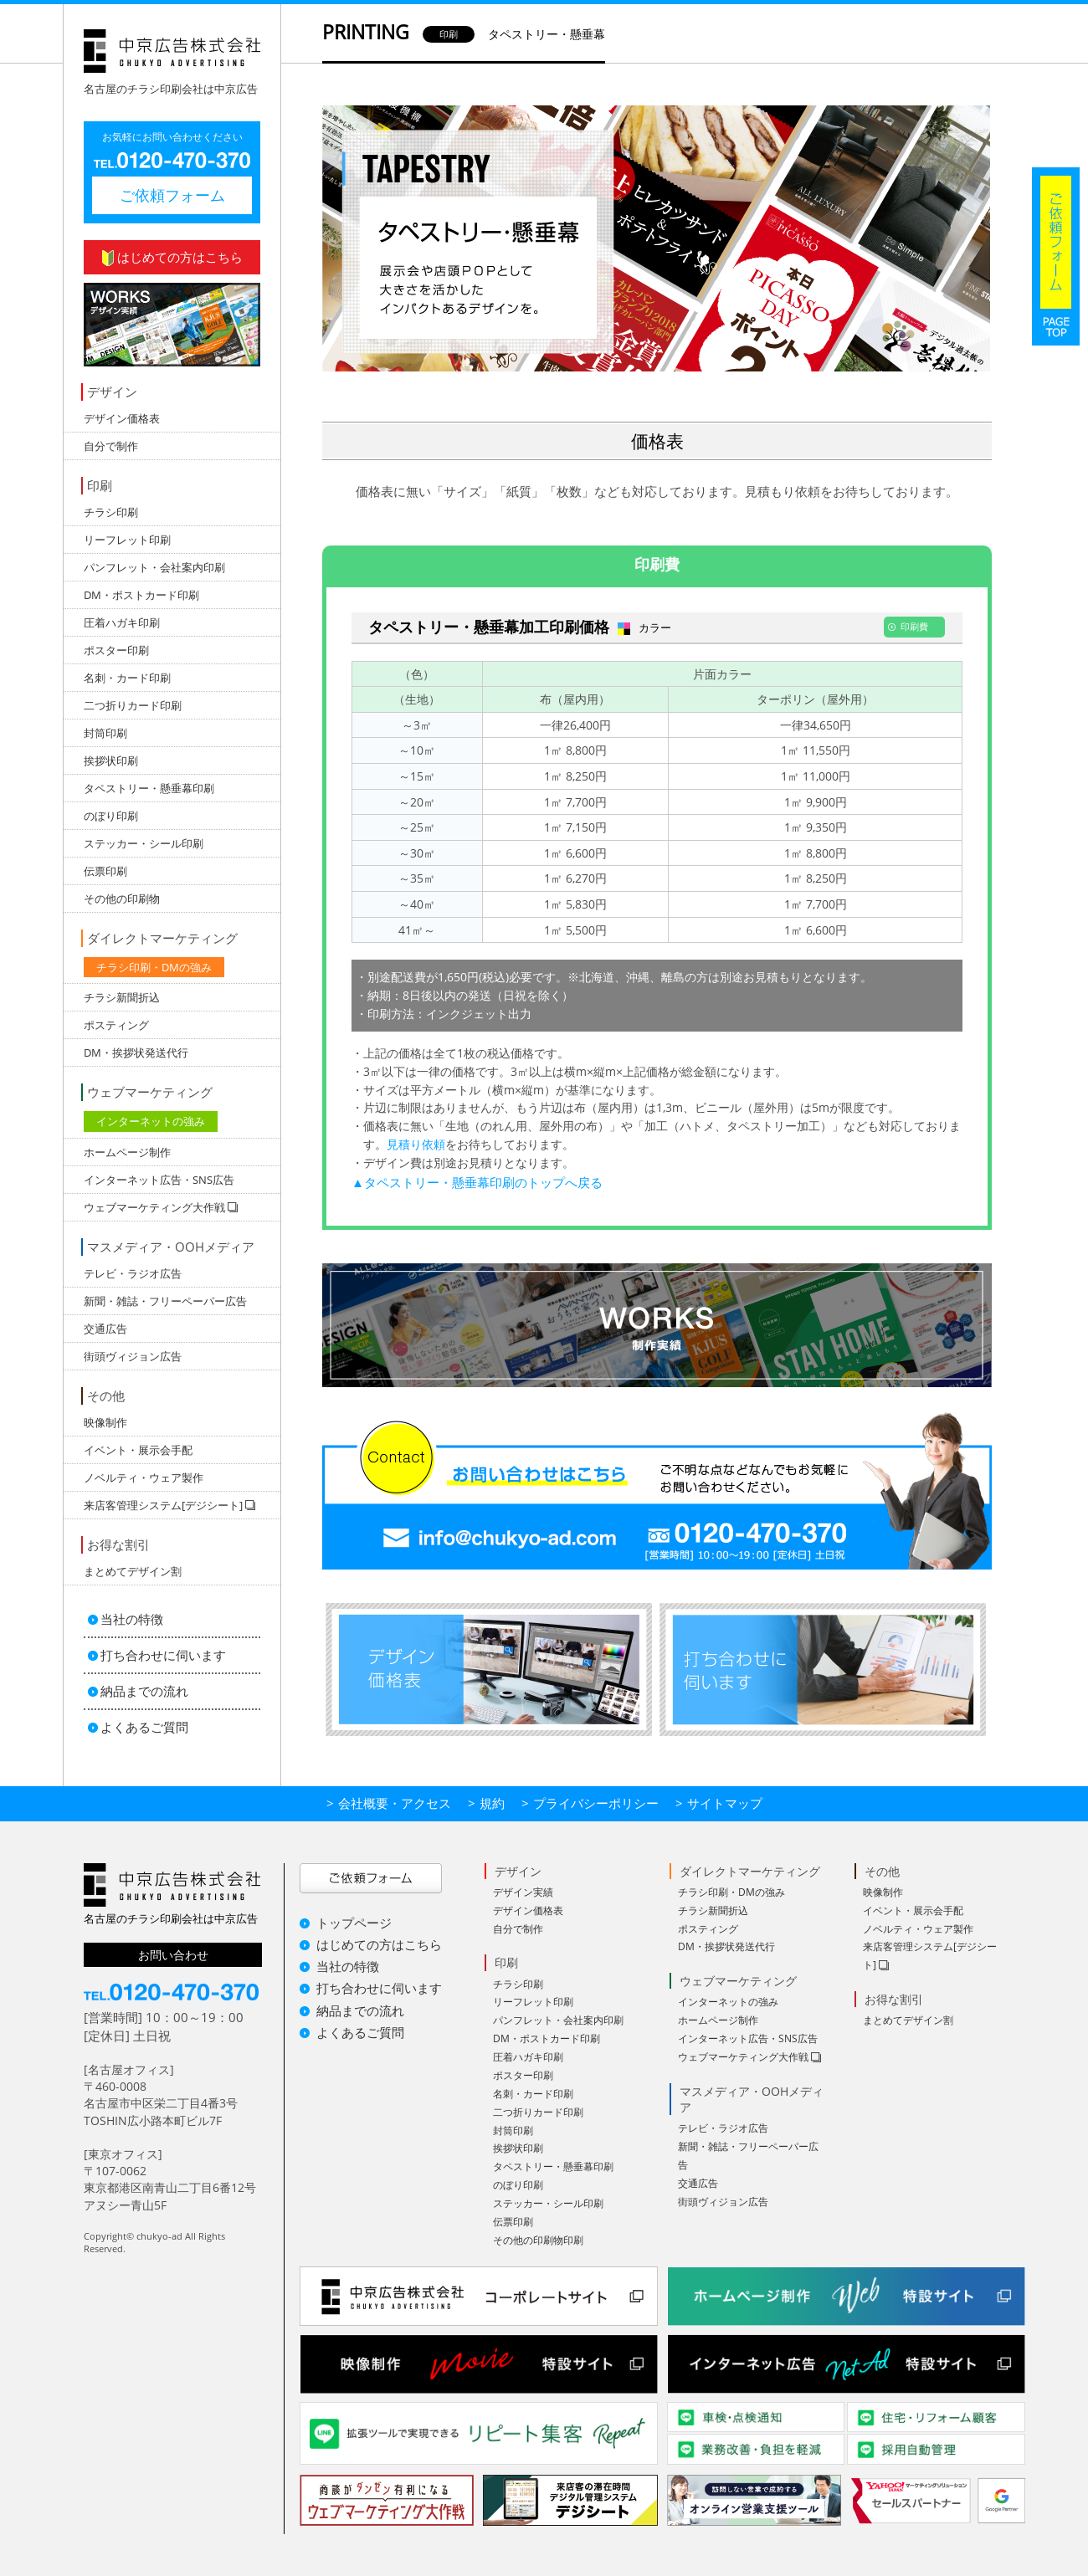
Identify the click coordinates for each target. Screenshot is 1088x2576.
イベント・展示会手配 (138, 1449)
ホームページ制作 (127, 1152)
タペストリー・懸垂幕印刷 (149, 788)
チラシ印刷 (111, 512)
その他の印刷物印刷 (538, 2240)
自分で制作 (111, 445)
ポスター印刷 (116, 650)
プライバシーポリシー (596, 1803)
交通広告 (105, 1328)
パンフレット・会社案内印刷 (154, 567)
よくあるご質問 (144, 1726)
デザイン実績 (523, 1892)
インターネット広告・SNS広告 (159, 1179)
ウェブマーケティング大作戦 (743, 2057)
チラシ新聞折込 (122, 997)
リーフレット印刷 (127, 539)
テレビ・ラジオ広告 (133, 1273)
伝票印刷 (105, 870)
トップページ (354, 1922)
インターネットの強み (150, 1121)
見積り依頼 (416, 1144)
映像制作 (105, 1422)
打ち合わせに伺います (163, 1654)
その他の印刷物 (122, 898)
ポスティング (116, 1024)
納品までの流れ (144, 1690)
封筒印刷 (105, 732)
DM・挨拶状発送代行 (136, 1052)
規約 (492, 1803)
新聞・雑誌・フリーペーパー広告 (165, 1300)
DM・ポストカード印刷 (141, 594)
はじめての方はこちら (172, 257)
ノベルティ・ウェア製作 (143, 1477)
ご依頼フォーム (172, 195)
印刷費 (657, 564)
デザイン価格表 (122, 418)
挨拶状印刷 (111, 760)
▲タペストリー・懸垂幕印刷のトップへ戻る (477, 1182)
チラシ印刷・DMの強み (154, 967)
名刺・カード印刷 (127, 677)
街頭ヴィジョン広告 (133, 1356)
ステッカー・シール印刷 (143, 843)
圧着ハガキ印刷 (122, 622)
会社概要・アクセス (394, 1803)
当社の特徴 (131, 1619)
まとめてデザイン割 (133, 1571)
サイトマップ (724, 1803)
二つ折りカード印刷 (133, 705)
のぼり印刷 (111, 815)
